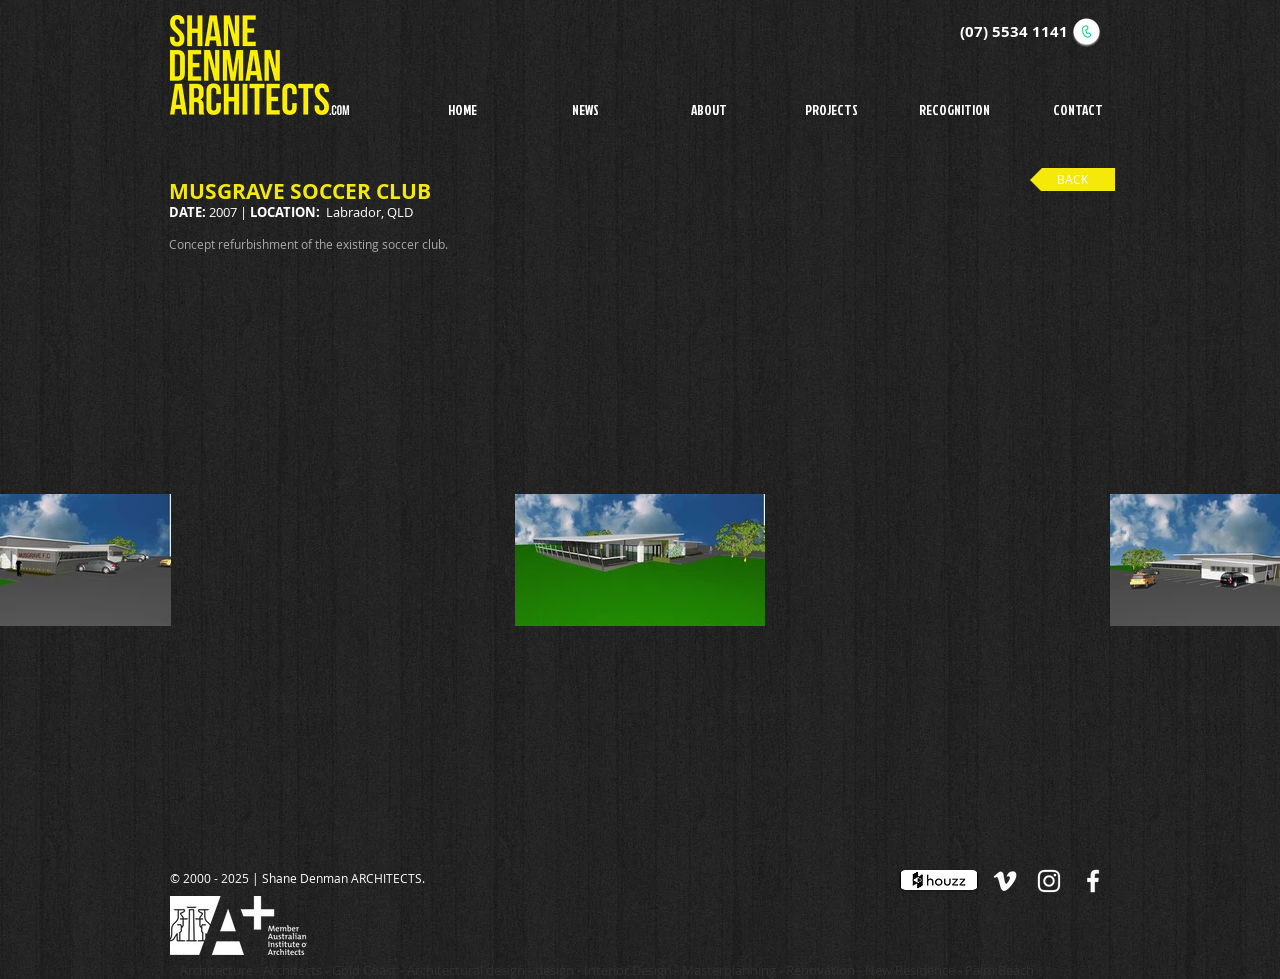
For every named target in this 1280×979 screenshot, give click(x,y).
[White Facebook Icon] (1093, 881)
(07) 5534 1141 (1014, 31)
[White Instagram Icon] (1049, 881)
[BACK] (1072, 179)
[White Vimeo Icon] (1005, 881)
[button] (831, 108)
